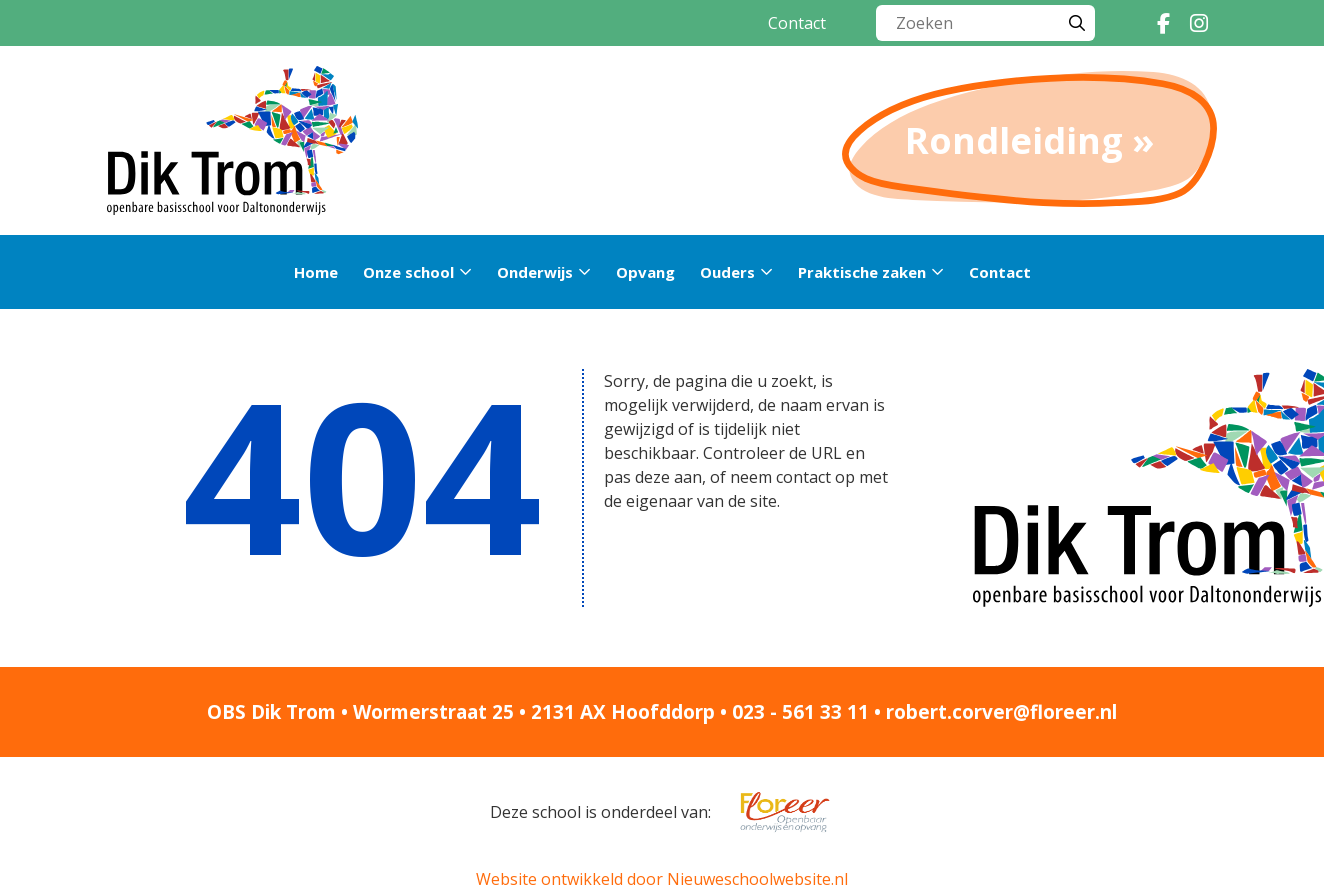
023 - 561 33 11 (800, 712)
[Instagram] (1199, 23)
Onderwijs (535, 272)
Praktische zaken (862, 272)
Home (316, 272)
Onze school (408, 272)
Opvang (645, 272)
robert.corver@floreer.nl (1001, 712)
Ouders (727, 272)
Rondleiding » (1029, 140)
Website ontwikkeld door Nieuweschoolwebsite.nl (662, 879)
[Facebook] (1163, 23)
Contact (797, 23)
